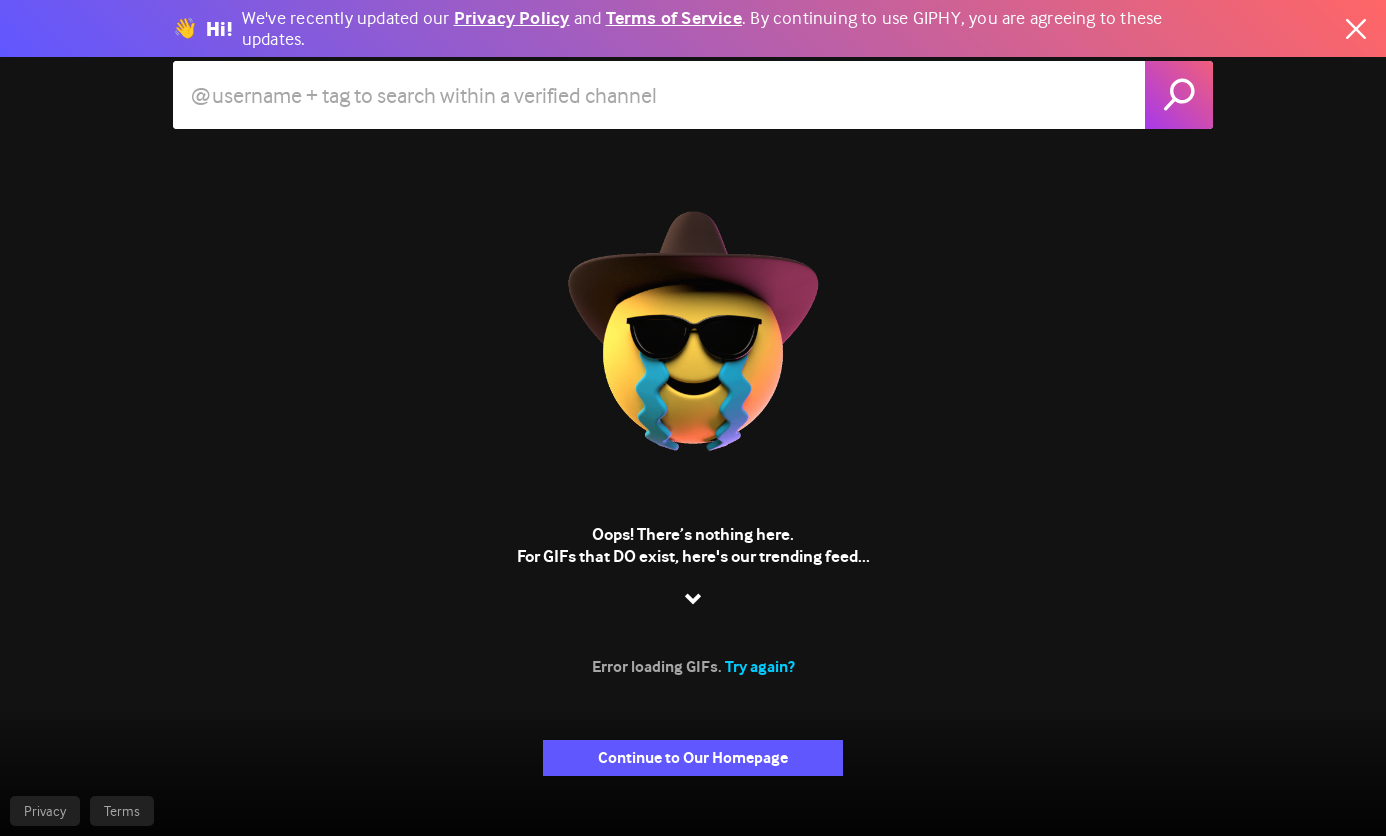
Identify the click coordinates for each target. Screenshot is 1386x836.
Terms (122, 811)
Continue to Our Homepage (693, 757)
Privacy (45, 811)
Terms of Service (674, 18)
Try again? (760, 666)
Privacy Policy (512, 18)
